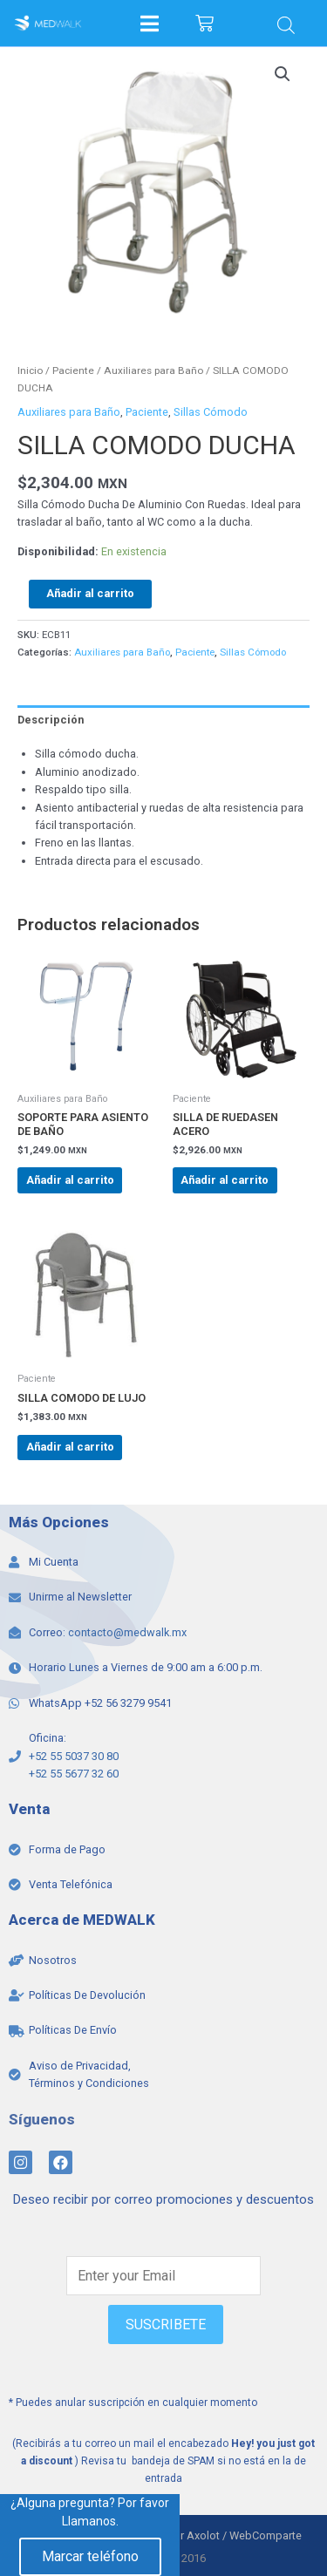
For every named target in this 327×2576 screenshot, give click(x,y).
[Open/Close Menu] (149, 23)
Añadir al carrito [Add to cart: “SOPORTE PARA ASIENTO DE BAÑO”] (70, 1179)
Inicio (30, 370)
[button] (282, 74)
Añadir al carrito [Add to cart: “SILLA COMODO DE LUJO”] (70, 1446)
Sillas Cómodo (211, 411)
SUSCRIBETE (166, 2324)
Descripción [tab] (50, 719)
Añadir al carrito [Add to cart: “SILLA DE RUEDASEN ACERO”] (225, 1179)
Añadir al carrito (90, 593)
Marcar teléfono (90, 2556)
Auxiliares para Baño (153, 370)
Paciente (73, 370)
